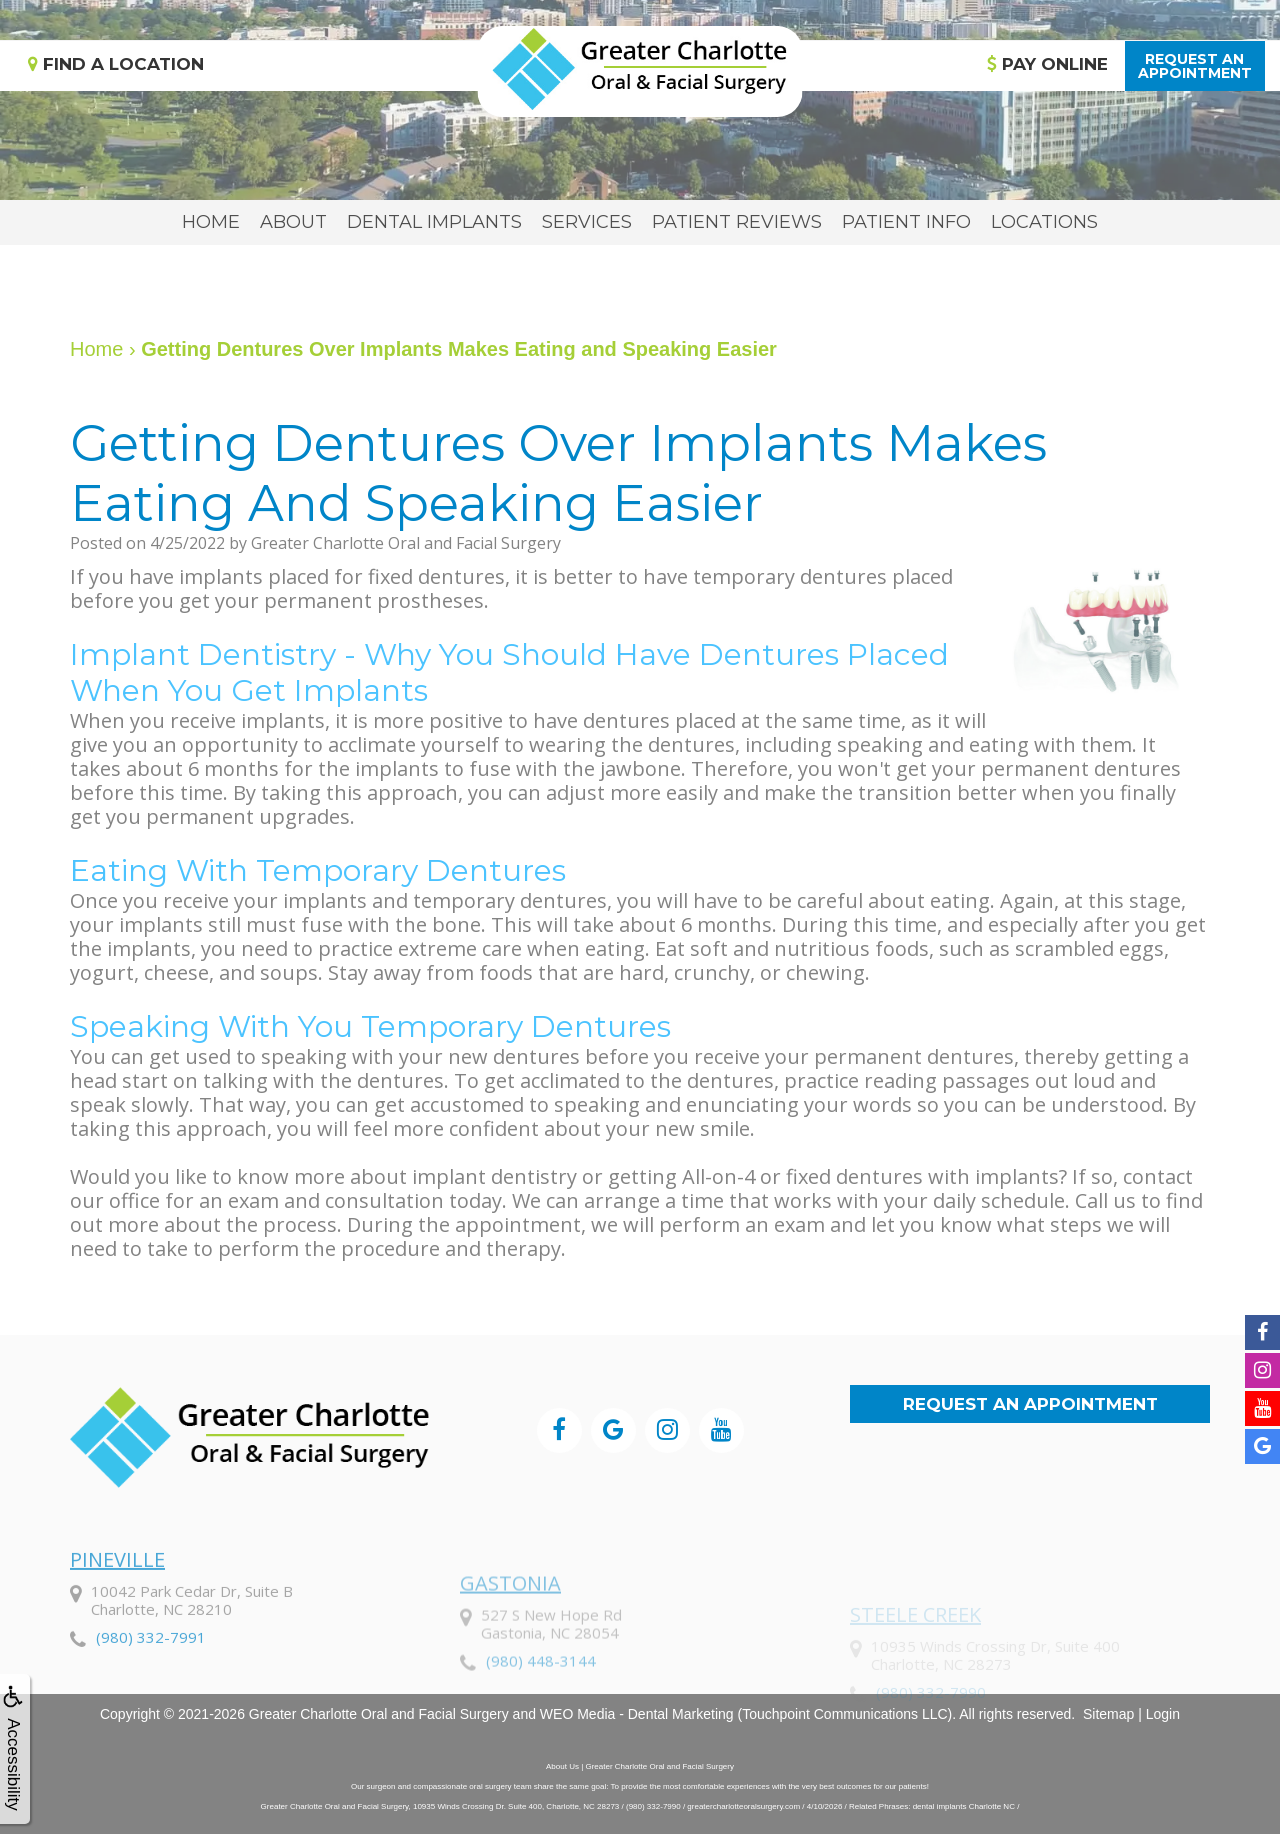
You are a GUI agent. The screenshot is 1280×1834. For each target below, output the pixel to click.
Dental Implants (434, 222)
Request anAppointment (1195, 66)
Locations (1044, 222)
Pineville (117, 1622)
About (293, 222)
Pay (1047, 64)
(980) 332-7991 (151, 1700)
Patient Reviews (737, 222)
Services (587, 222)
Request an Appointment (1030, 1404)
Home (211, 222)
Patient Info (906, 222)
